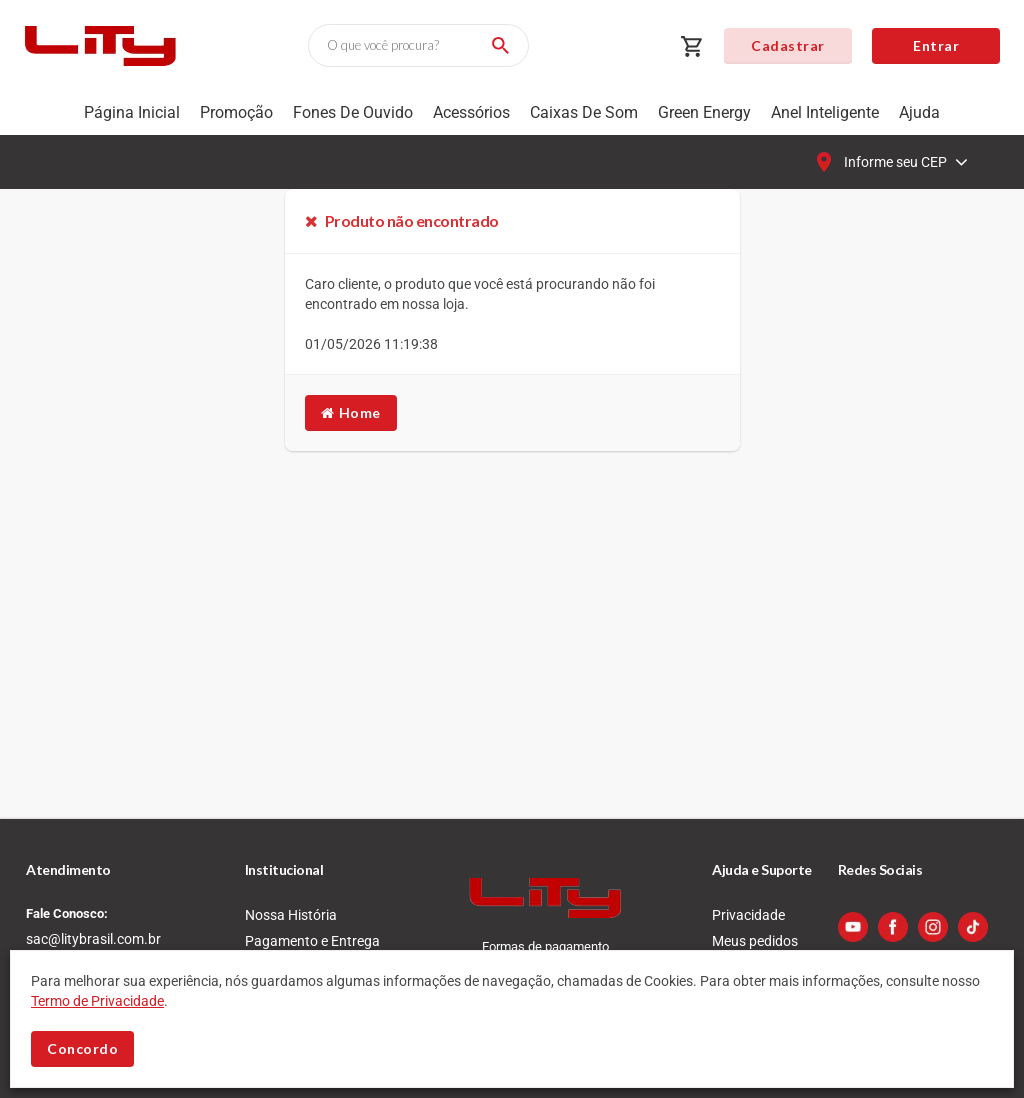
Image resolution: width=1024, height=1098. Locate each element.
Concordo (82, 1048)
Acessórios (471, 112)
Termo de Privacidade (97, 1001)
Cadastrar (788, 45)
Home (351, 412)
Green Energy (704, 112)
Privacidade (748, 915)
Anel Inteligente (825, 112)
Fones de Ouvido (353, 112)
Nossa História (291, 915)
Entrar (936, 45)
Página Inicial (132, 112)
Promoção (236, 112)
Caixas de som (584, 112)
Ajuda (919, 112)
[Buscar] (497, 45)
